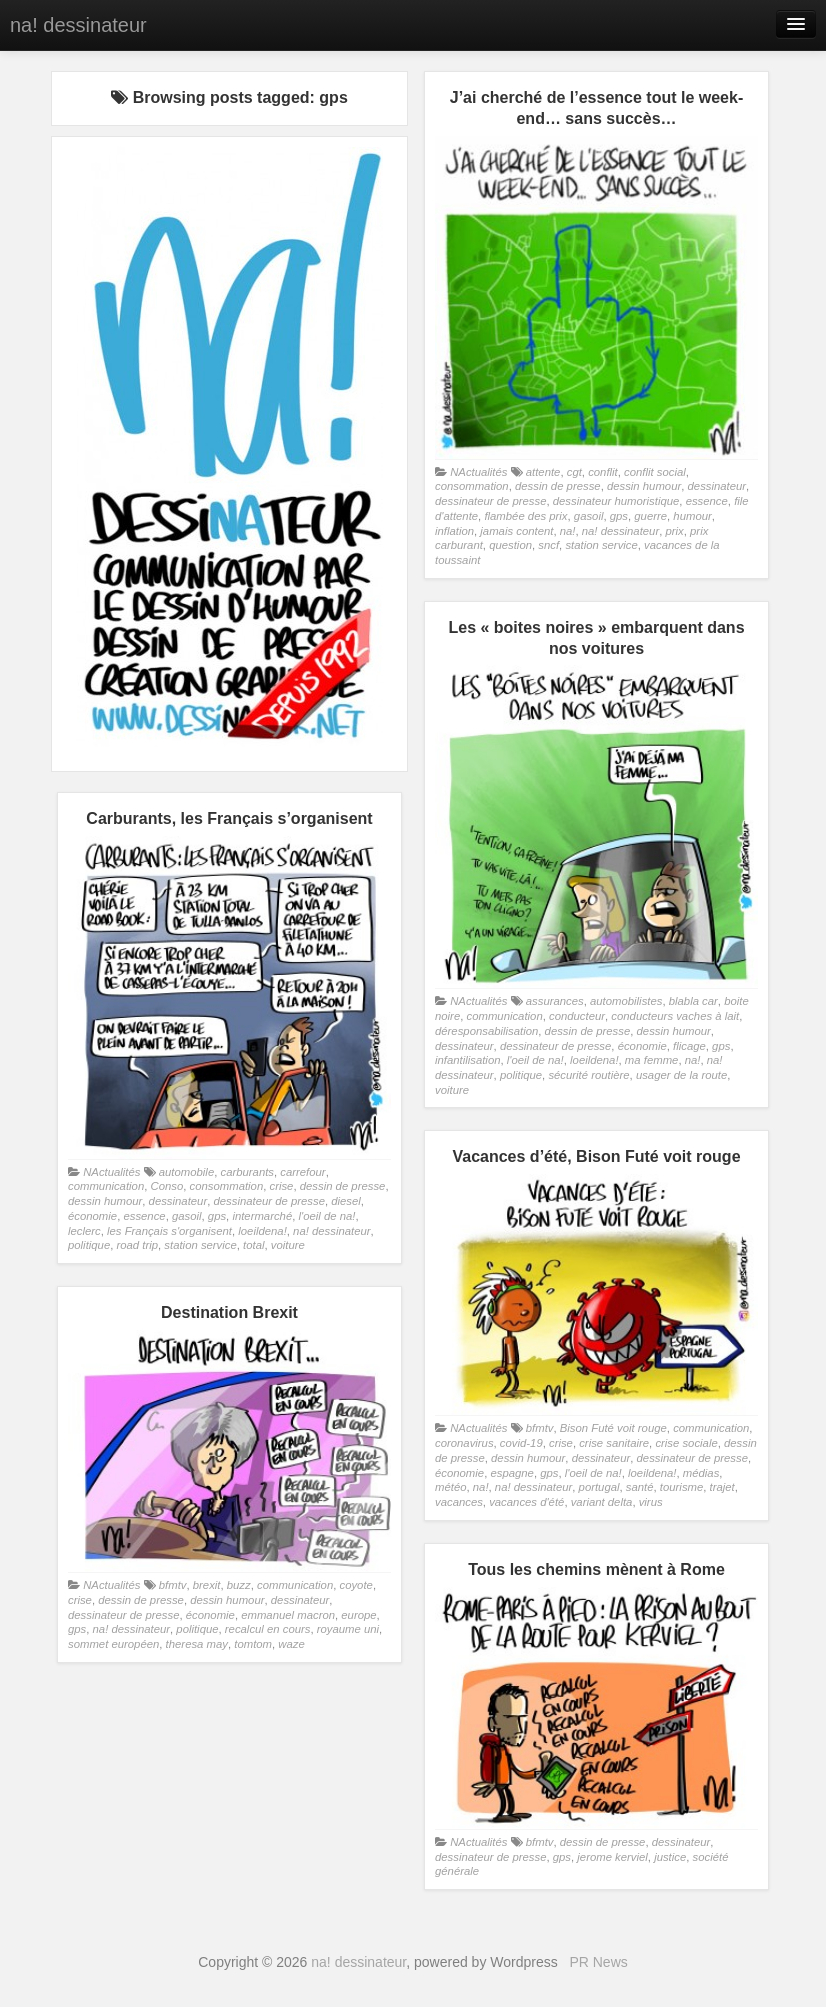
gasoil (589, 516)
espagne (511, 1473)
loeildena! (594, 1060)
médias (701, 1473)
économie (642, 1046)
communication (505, 1016)
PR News (598, 1962)
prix (675, 531)
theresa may (197, 1644)
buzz (239, 1585)
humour (692, 516)
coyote (355, 1585)
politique (521, 1075)
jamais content (516, 531)
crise (282, 1186)
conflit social (655, 472)
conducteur (577, 1016)
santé (640, 1487)
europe (358, 1615)
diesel (346, 1201)
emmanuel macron (288, 1615)
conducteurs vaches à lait (675, 1016)
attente (543, 472)
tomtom (253, 1644)
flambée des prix (525, 516)
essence (707, 501)
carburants (247, 1172)
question (510, 545)
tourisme (681, 1487)
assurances (555, 1001)
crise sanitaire (614, 1443)
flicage (689, 1046)
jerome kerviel (612, 1857)
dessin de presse (558, 486)
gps (619, 516)
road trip (138, 1245)
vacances (459, 1502)
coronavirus (464, 1443)
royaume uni (348, 1629)
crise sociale (686, 1443)
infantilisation (468, 1060)
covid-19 (521, 1443)
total (253, 1245)
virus (651, 1502)
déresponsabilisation (486, 1031)
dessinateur (717, 486)
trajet (722, 1487)
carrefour (302, 1172)
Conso (166, 1186)
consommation (472, 486)
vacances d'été (526, 1502)
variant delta (602, 1502)
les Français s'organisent (169, 1231)
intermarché (262, 1216)
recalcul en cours (268, 1629)
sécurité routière (588, 1075)
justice (670, 1857)
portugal (599, 1487)
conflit (603, 472)
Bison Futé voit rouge (613, 1428)
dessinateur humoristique (616, 501)
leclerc (84, 1231)
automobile (186, 1172)
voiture (452, 1090)
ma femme (652, 1060)
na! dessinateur (78, 25)
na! (568, 531)
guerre (650, 516)
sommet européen (113, 1644)
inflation (454, 531)
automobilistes (626, 1001)
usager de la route (681, 1075)
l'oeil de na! (535, 1060)
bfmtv (540, 1428)
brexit (207, 1585)
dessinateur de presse (490, 501)
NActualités (478, 472)
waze (291, 1644)
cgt (574, 472)
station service (601, 545)
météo (450, 1487)
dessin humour (644, 486)
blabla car (693, 1001)
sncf (548, 545)
